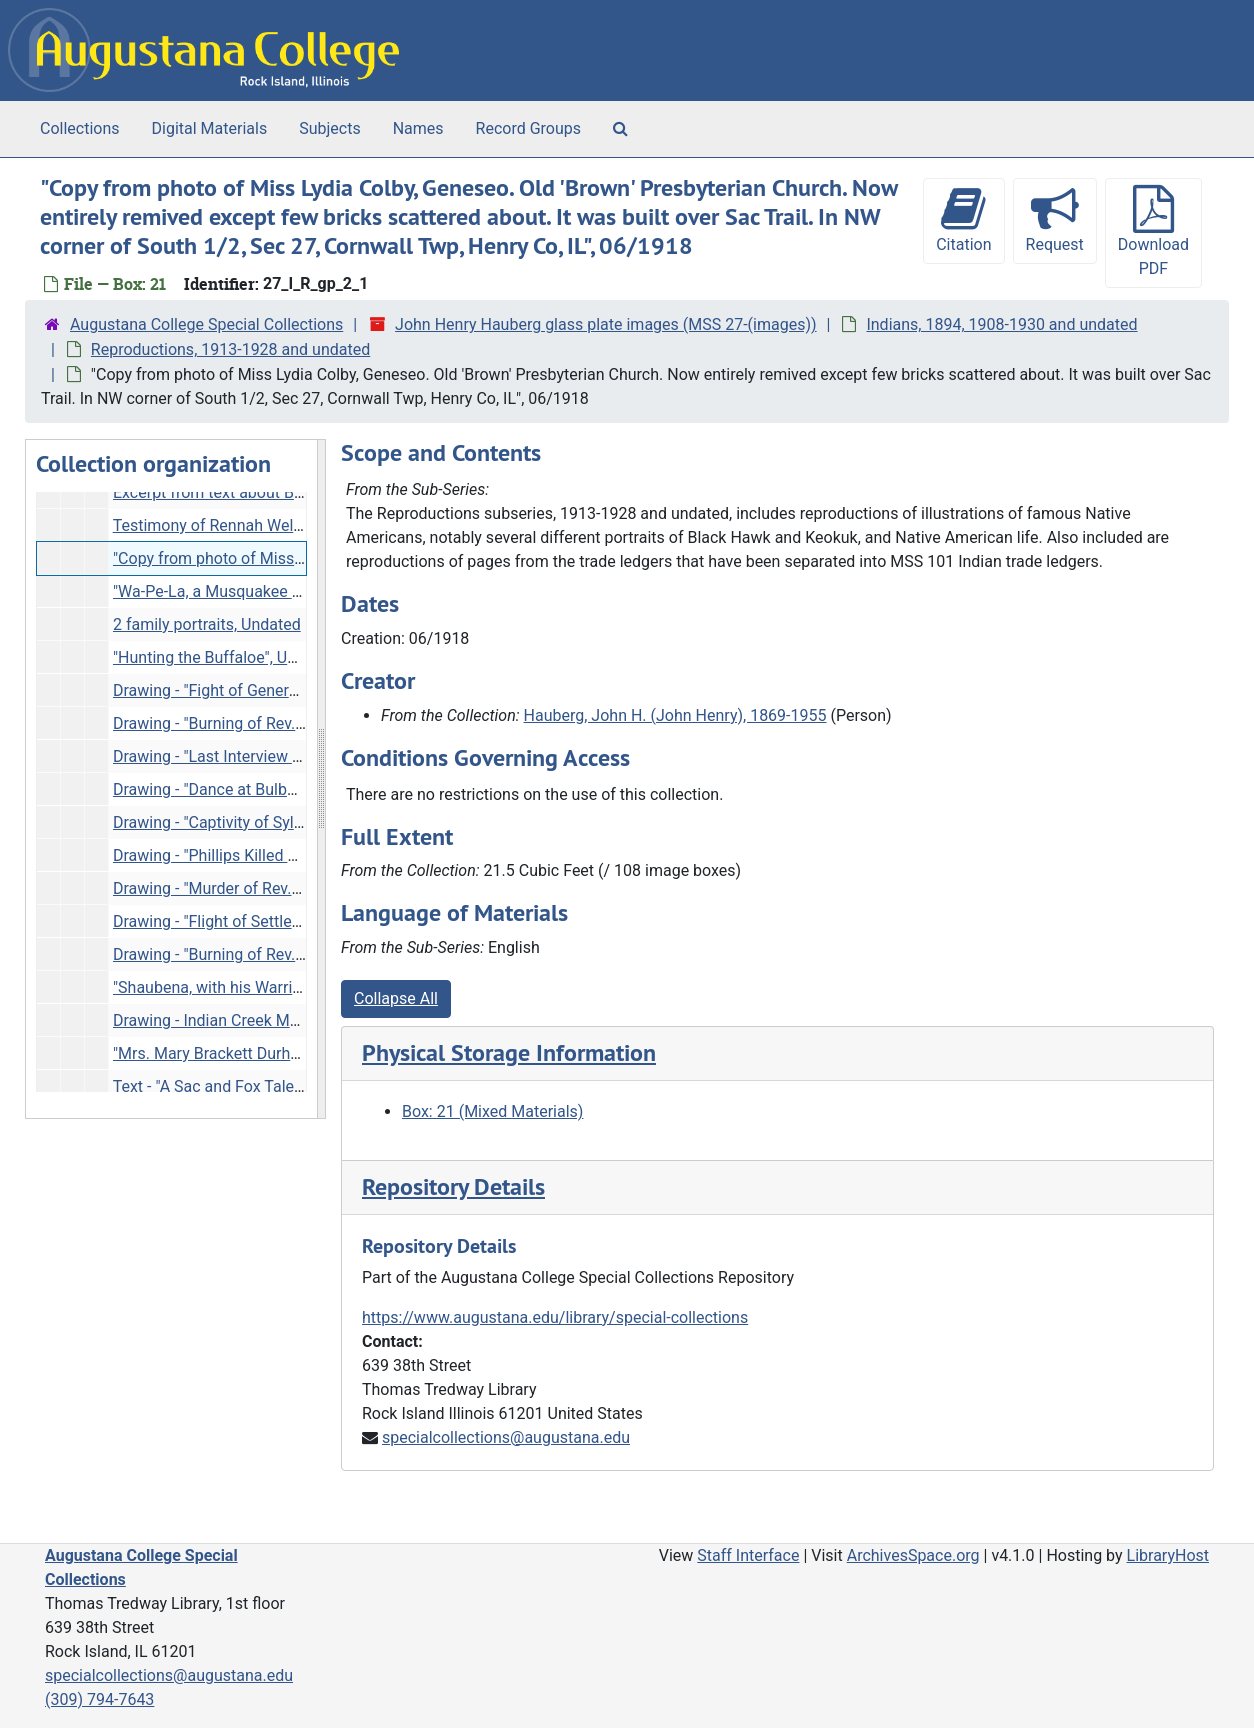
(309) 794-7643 (99, 1699)
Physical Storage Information (509, 1052)
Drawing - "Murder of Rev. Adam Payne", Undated (285, 888)
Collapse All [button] (396, 998)
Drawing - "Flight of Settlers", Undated (245, 921)
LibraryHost (1168, 1555)
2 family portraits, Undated (207, 624)
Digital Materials (210, 128)
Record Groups (528, 128)
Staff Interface (748, 1555)
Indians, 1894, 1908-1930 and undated (1001, 324)
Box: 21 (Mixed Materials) (492, 1111)
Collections (80, 128)
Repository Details (453, 1186)
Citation (963, 219)
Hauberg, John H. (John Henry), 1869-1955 (675, 715)
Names (418, 128)
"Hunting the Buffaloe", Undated (225, 657)
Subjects (329, 128)
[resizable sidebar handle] (321, 779)
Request (1055, 219)
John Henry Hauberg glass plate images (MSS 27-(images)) (605, 324)
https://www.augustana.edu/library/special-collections (555, 1317)
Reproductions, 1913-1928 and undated (230, 349)
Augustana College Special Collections (206, 324)
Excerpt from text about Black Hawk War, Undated (289, 492)
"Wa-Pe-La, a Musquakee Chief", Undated (257, 591)
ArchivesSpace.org (913, 1555)
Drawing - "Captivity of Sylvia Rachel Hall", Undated (291, 822)
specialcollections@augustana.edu (506, 1437)
